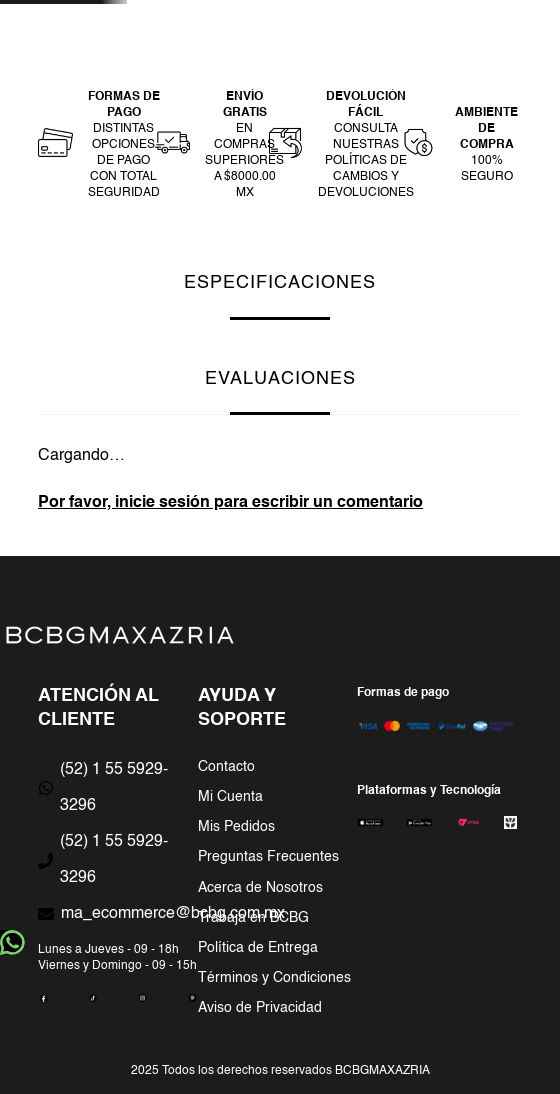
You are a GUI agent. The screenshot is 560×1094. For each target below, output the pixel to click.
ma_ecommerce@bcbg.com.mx (173, 914)
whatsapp (12, 942)
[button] (99, 145)
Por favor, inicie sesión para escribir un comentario (230, 503)
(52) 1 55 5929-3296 (114, 788)
